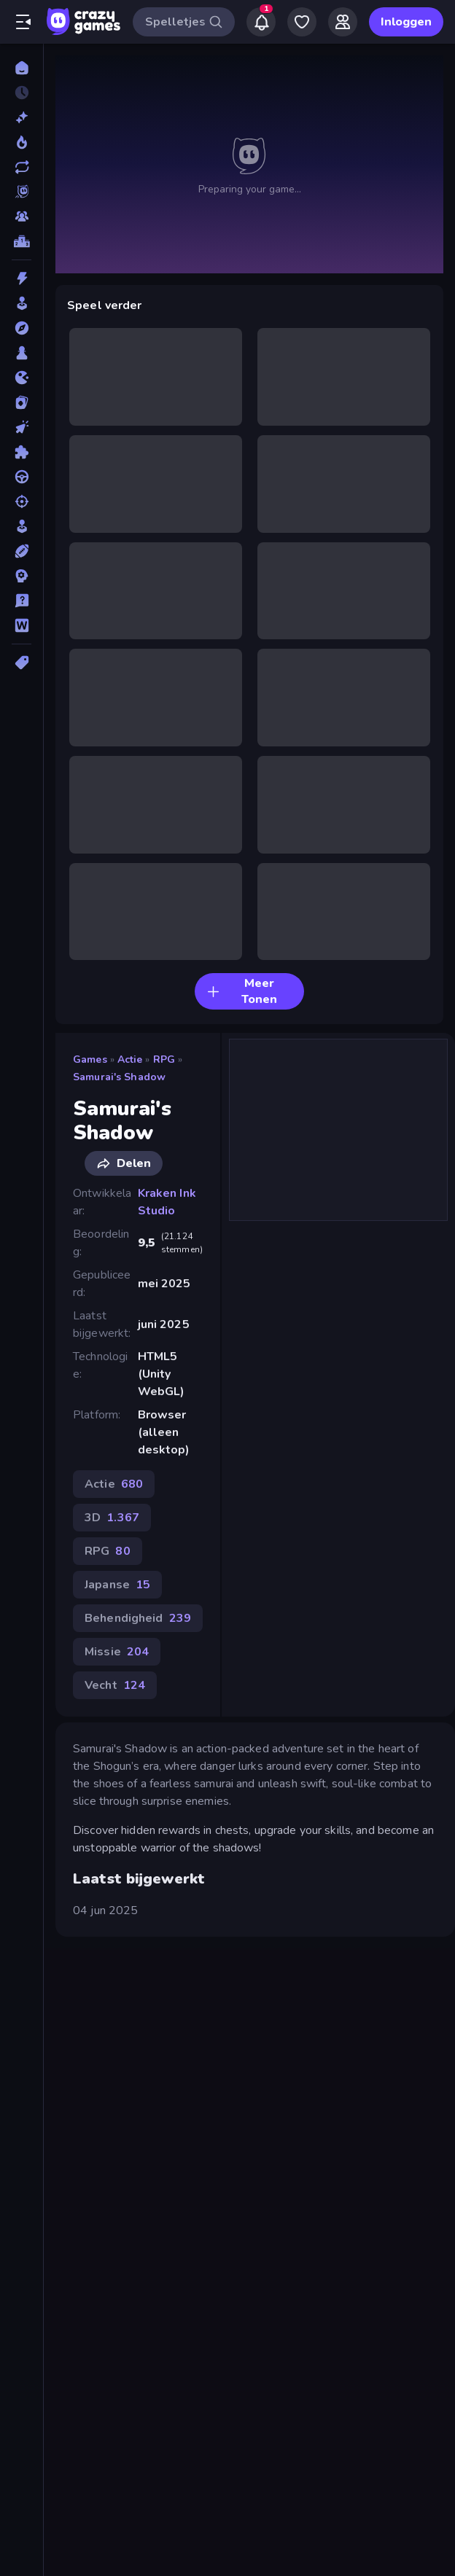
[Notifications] (261, 21)
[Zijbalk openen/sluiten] (23, 21)
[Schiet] (21, 501)
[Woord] (21, 625)
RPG (164, 1059)
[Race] (21, 476)
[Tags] (21, 662)
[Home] (21, 67)
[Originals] (21, 191)
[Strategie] (21, 575)
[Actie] (21, 278)
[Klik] (21, 427)
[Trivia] (21, 600)
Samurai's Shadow (119, 1077)
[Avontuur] (21, 328)
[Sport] (21, 551)
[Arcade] (21, 303)
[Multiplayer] (21, 216)
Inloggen (406, 22)
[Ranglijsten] (21, 241)
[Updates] (21, 167)
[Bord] (21, 352)
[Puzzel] (21, 452)
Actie (130, 1059)
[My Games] (301, 21)
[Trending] (21, 142)
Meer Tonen (241, 991)
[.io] (21, 377)
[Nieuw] (21, 117)
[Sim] (21, 526)
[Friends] (342, 21)
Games (90, 1059)
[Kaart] (21, 402)
